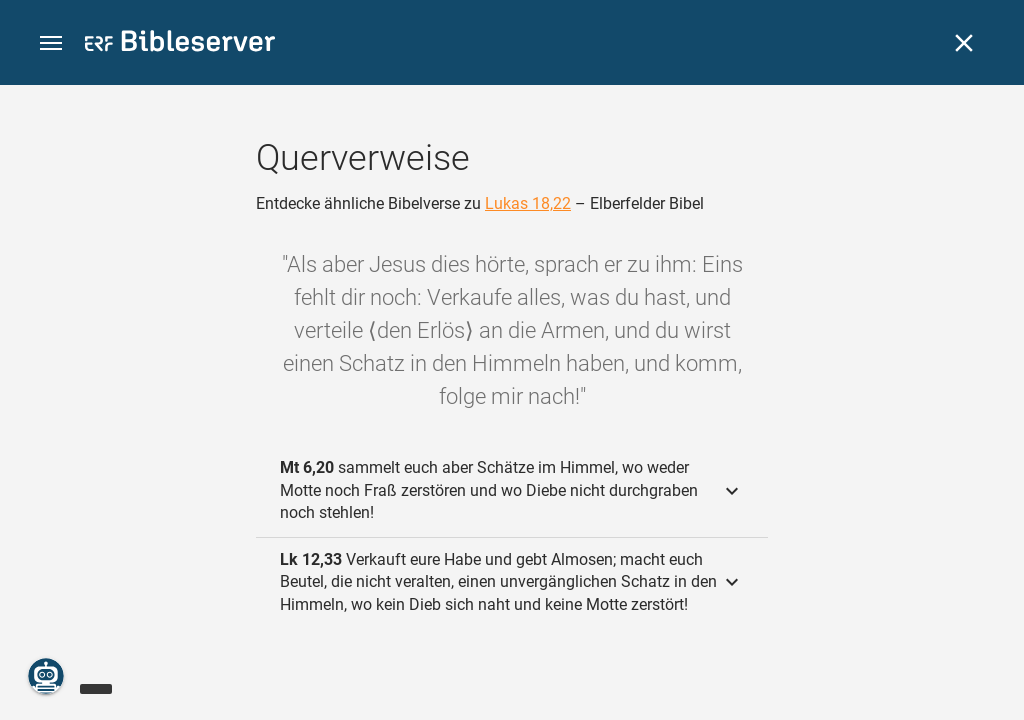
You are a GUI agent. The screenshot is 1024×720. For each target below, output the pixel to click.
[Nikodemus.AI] (46, 676)
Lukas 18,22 (528, 203)
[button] (51, 43)
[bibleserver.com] (180, 44)
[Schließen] (964, 43)
